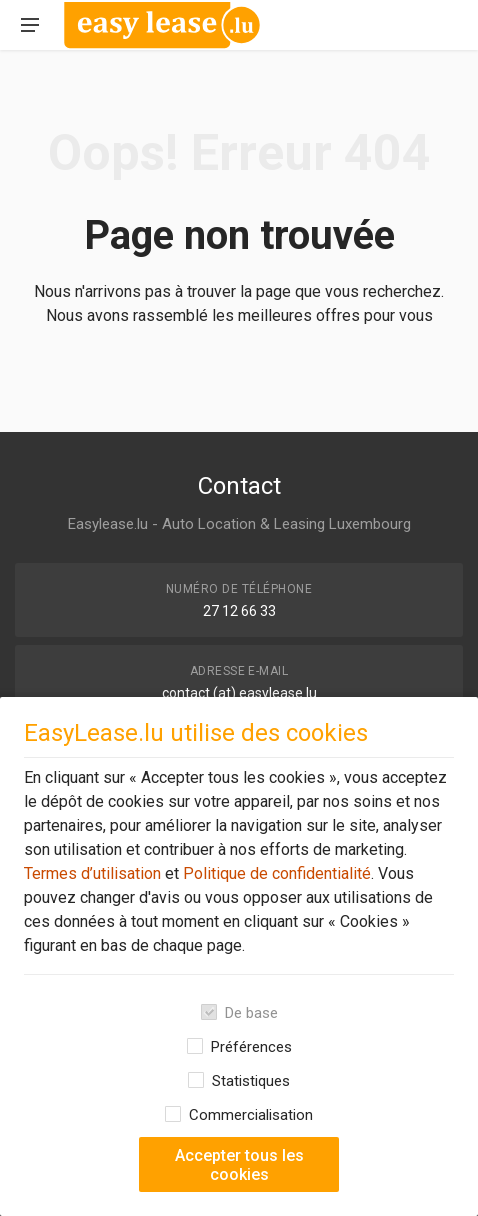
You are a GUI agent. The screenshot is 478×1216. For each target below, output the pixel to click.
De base (251, 1013)
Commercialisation (251, 1115)
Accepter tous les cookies (239, 1165)
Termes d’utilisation (92, 873)
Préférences (251, 1047)
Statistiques (251, 1081)
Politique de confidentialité (275, 873)
